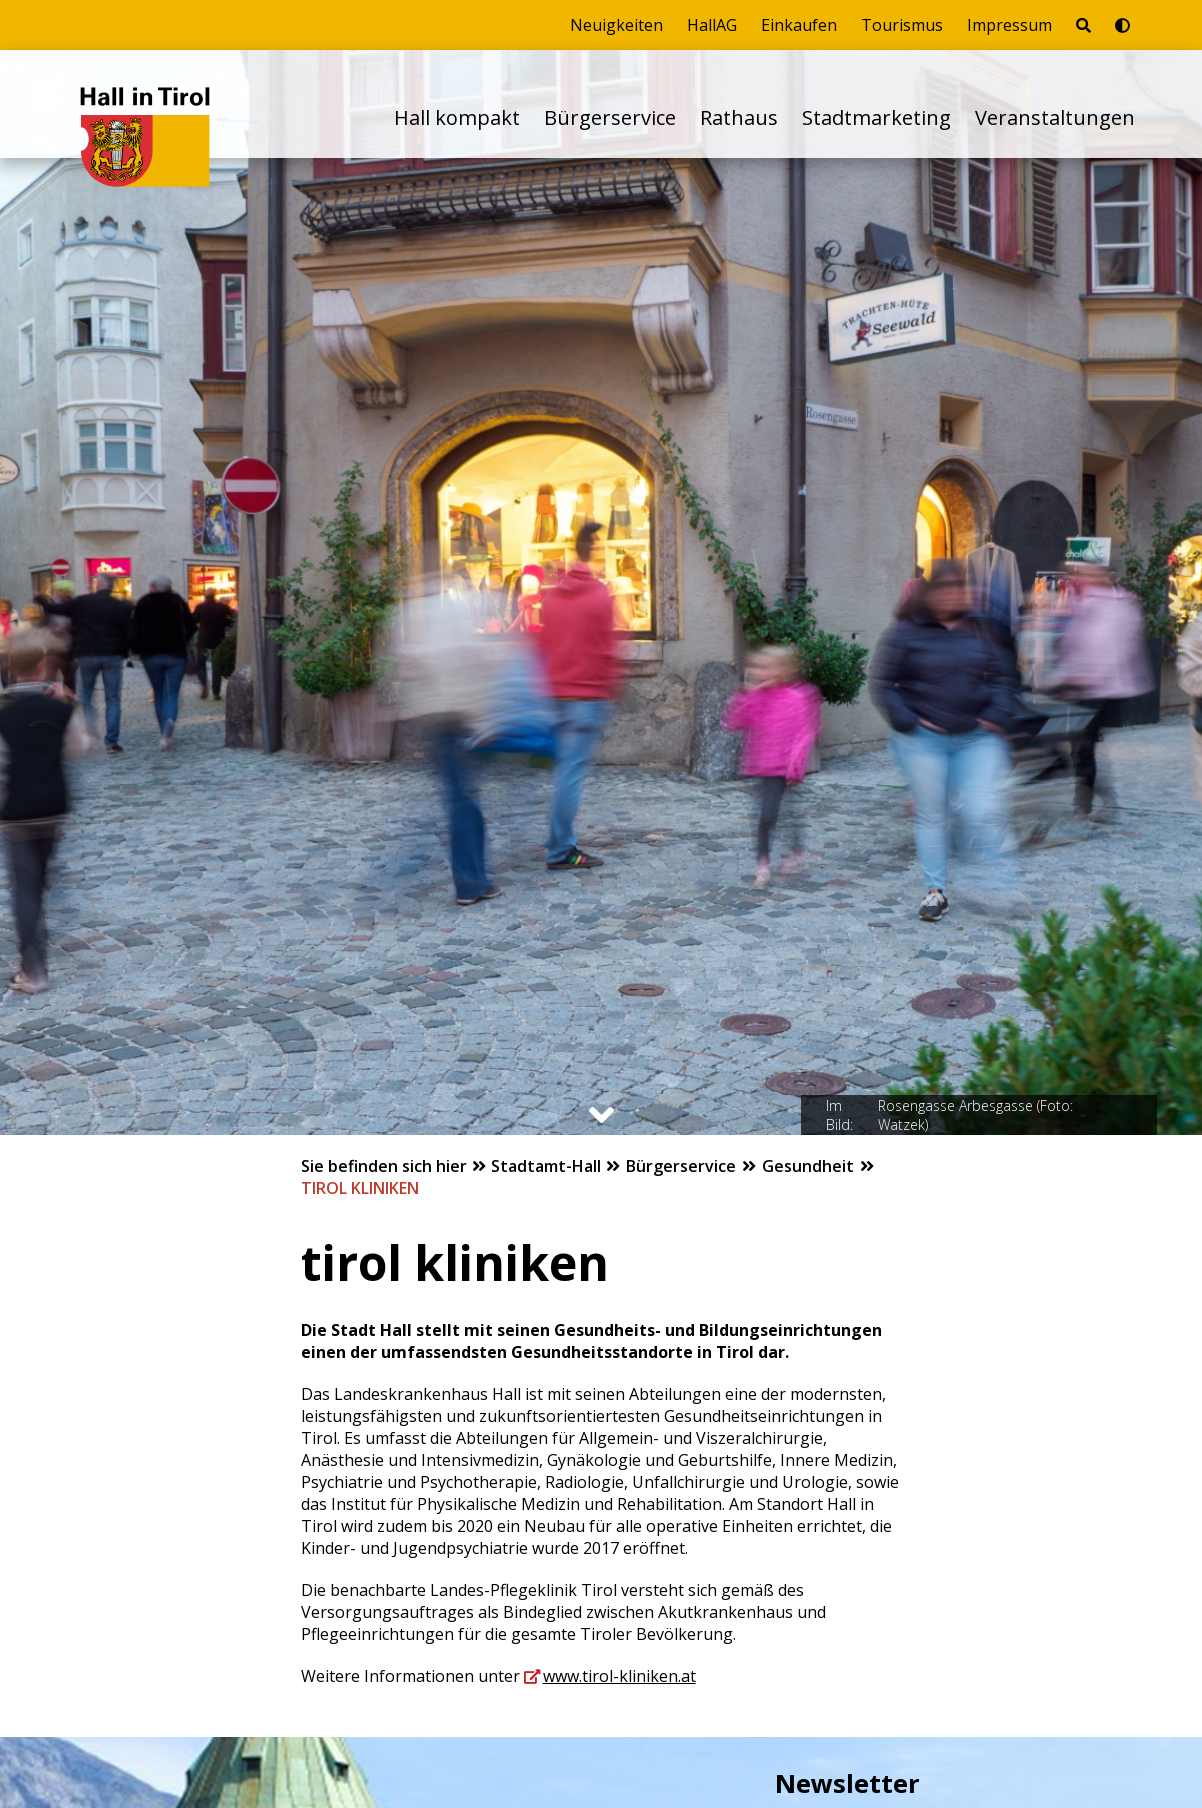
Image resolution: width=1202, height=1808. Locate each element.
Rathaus (739, 117)
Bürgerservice (610, 117)
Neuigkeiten (616, 25)
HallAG (712, 25)
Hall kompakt (457, 117)
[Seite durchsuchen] (1083, 25)
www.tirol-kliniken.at (619, 1676)
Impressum (1009, 25)
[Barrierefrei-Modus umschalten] (1122, 25)
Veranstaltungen (1055, 117)
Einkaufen (799, 25)
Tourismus (902, 25)
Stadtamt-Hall (548, 1166)
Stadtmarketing (876, 117)
